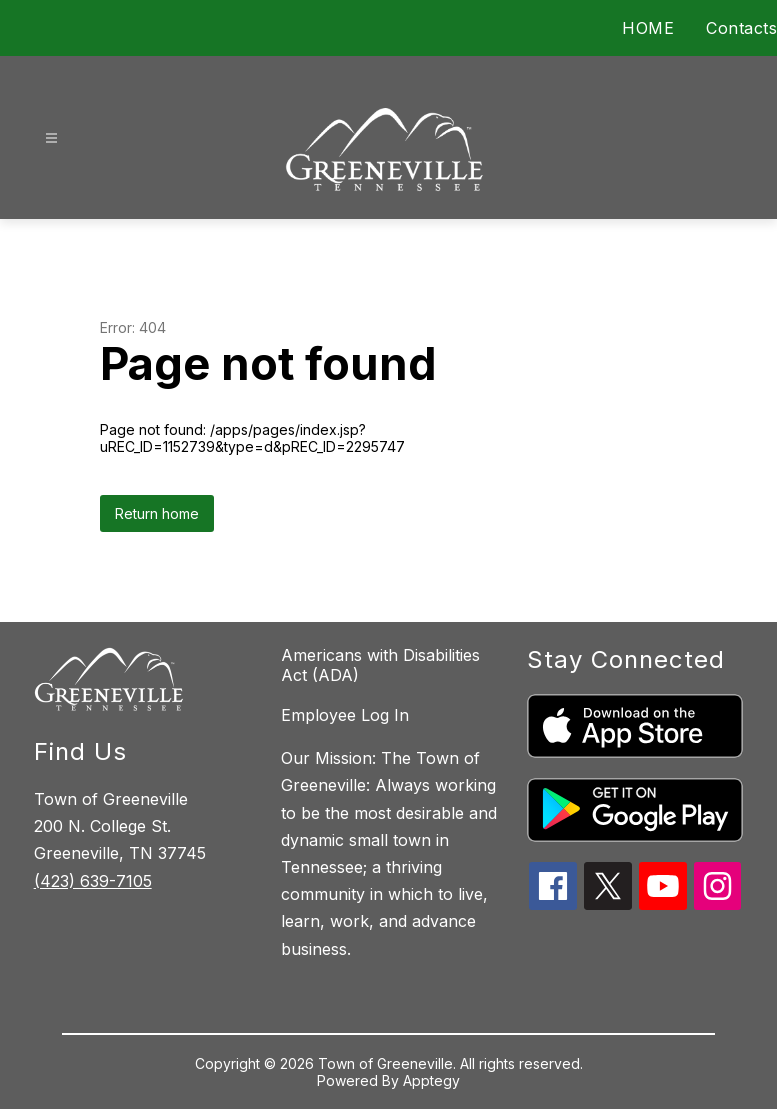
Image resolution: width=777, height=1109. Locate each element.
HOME (648, 28)
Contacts (741, 28)
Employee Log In (345, 715)
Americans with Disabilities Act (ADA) (380, 665)
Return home (157, 513)
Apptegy (431, 1080)
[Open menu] (51, 138)
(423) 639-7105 (93, 881)
